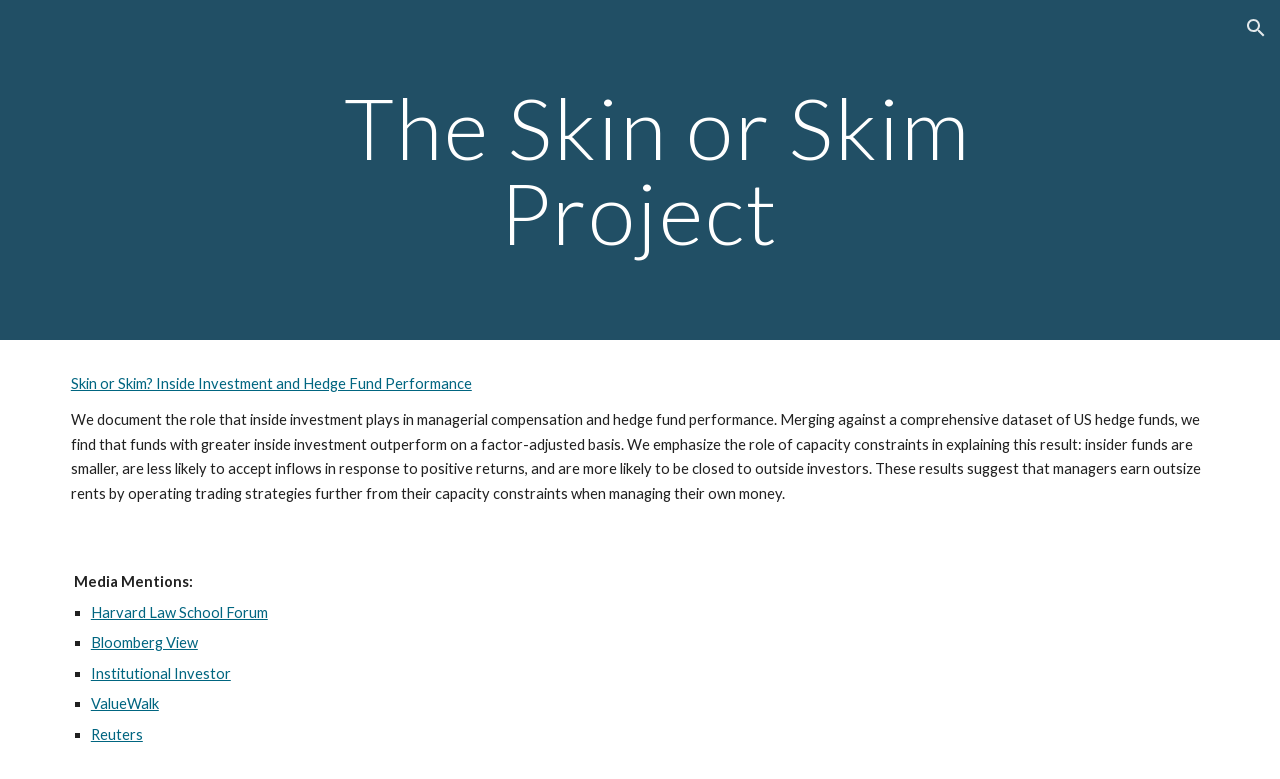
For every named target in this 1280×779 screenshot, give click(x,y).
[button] (1256, 28)
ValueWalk (125, 703)
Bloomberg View (144, 642)
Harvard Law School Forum (179, 612)
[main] (640, 170)
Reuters (117, 734)
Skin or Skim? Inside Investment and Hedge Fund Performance (271, 383)
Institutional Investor (161, 673)
